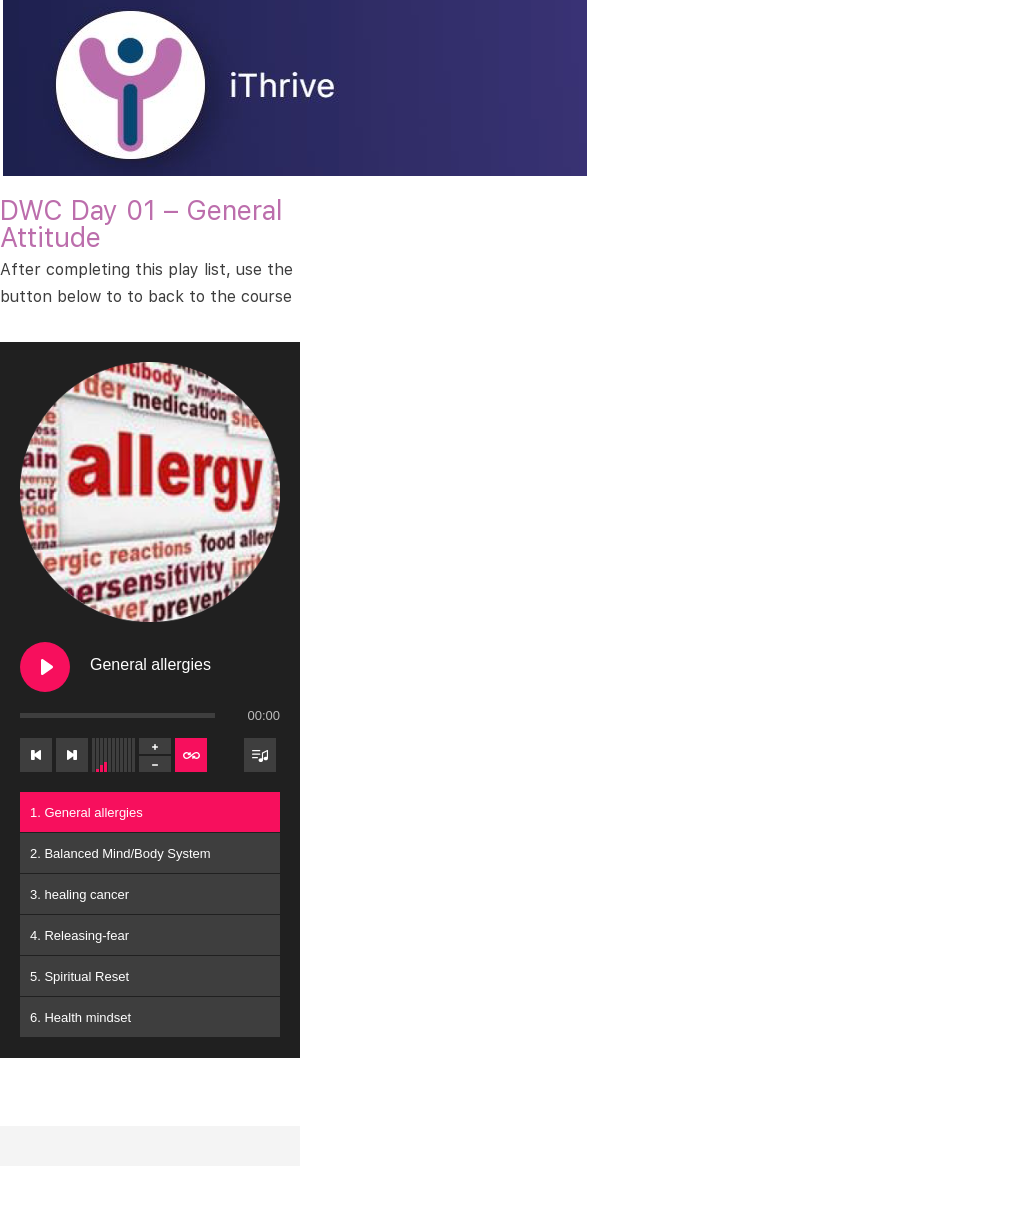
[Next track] (72, 755)
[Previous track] (36, 755)
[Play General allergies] (45, 667)
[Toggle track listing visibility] (260, 755)
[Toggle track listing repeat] (191, 755)
